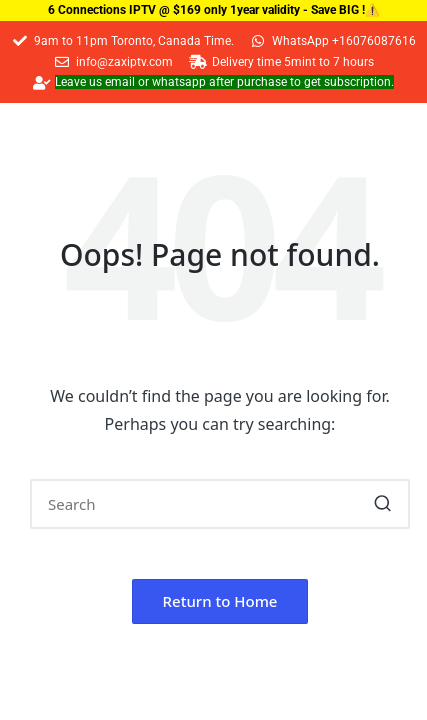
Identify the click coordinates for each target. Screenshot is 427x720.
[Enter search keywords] (220, 504)
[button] (382, 504)
